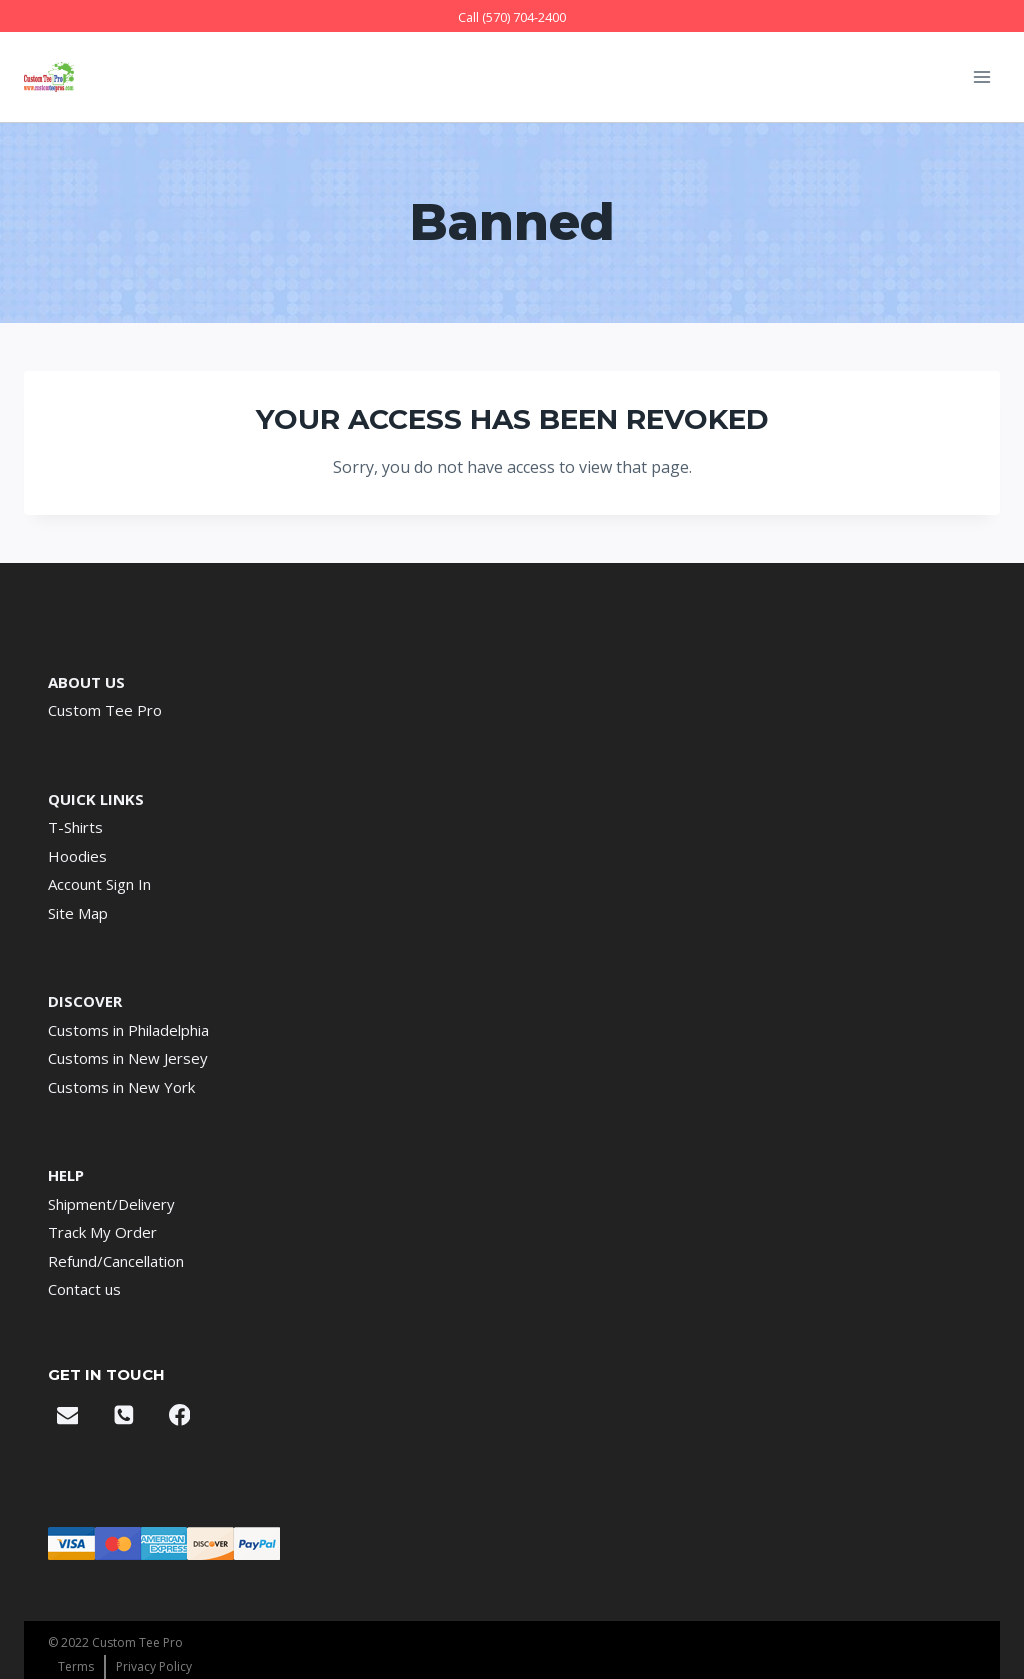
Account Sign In (99, 884)
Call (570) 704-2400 (512, 17)
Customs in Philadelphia (128, 1030)
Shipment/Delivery (111, 1204)
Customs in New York (121, 1087)
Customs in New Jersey (128, 1058)
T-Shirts (75, 827)
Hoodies (77, 856)
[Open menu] (981, 76)
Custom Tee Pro (105, 710)
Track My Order (102, 1232)
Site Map (78, 913)
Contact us (84, 1289)
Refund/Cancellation (116, 1261)
